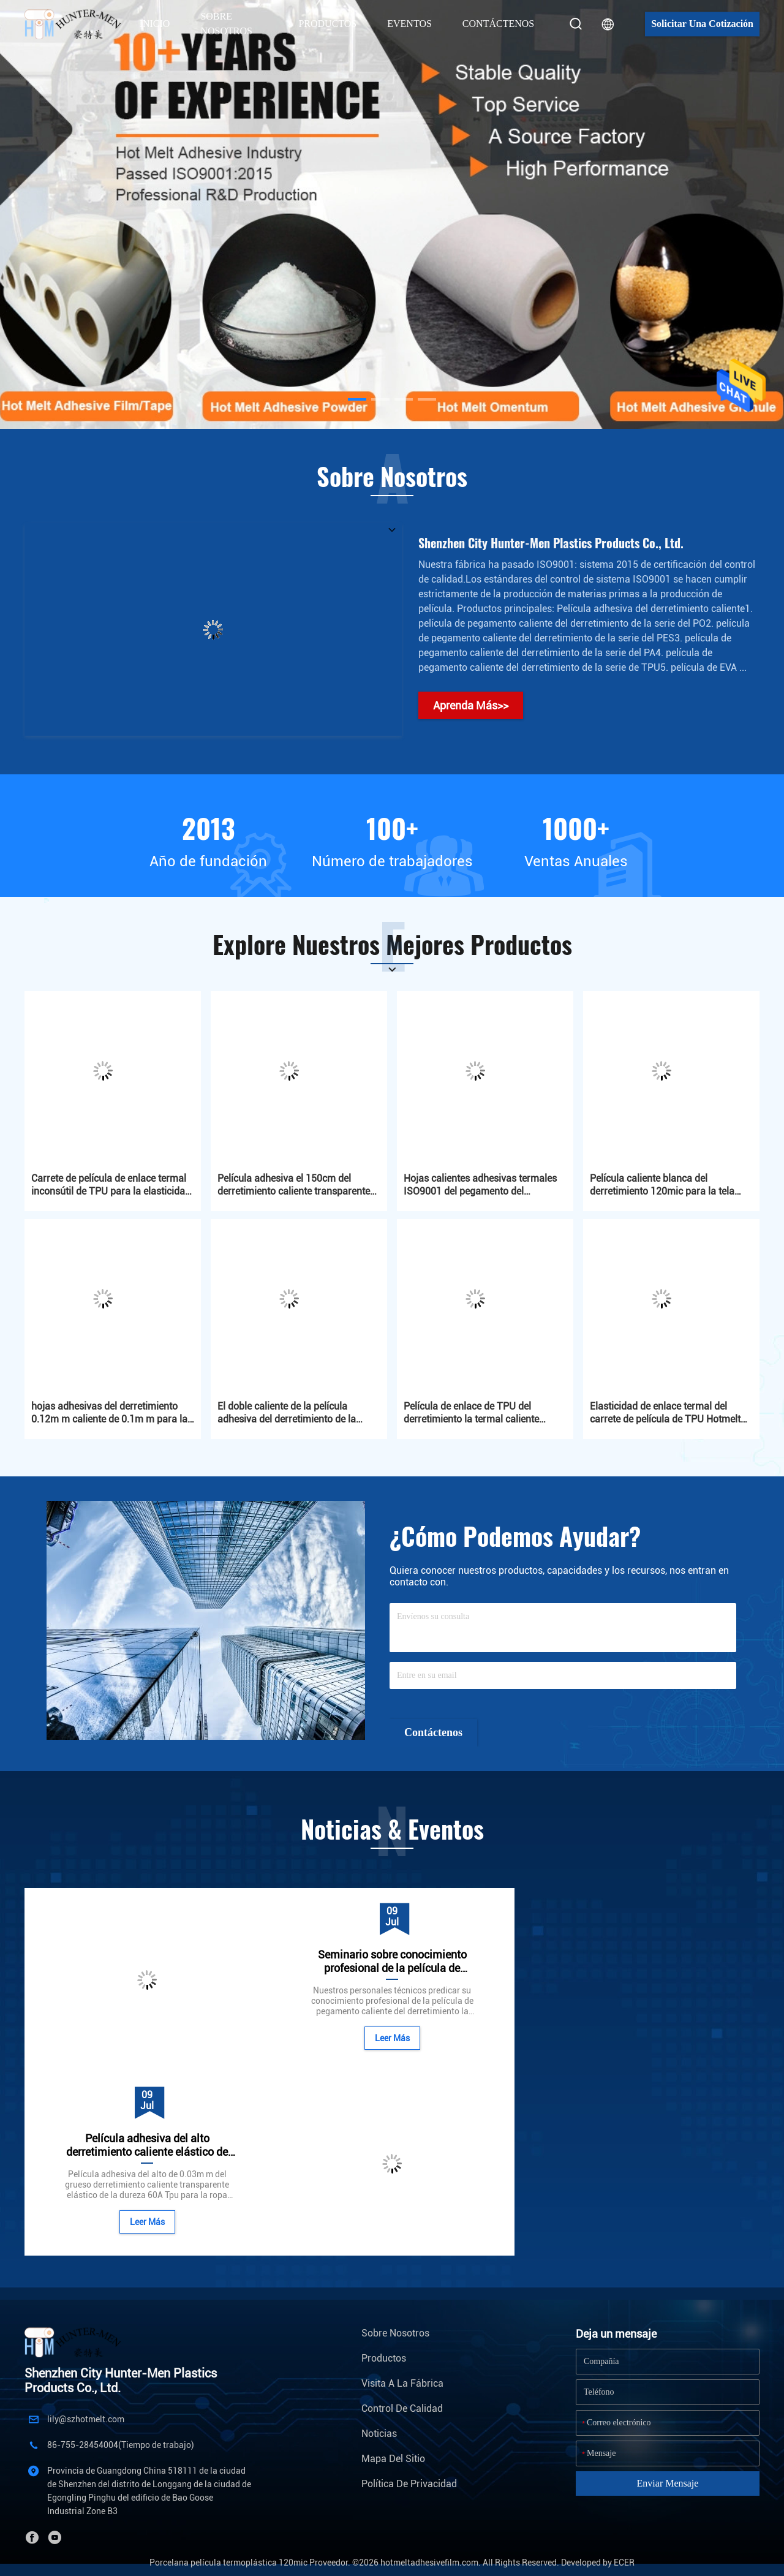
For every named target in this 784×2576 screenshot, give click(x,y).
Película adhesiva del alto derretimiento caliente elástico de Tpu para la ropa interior (147, 2145)
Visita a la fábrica (402, 2383)
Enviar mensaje (668, 2483)
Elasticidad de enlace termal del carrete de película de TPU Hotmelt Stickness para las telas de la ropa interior (665, 1413)
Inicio (155, 23)
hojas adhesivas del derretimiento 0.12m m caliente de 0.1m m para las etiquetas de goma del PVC (111, 1413)
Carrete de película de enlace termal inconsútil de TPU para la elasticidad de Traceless (110, 1185)
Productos (383, 2358)
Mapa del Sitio (393, 2459)
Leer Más (147, 2222)
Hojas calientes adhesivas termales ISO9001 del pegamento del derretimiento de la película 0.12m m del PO (483, 1185)
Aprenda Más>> (470, 705)
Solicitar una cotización (702, 23)
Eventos (409, 23)
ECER (624, 2562)
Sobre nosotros (395, 2333)
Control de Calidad (402, 2408)
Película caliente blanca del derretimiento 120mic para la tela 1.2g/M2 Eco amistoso (662, 1185)
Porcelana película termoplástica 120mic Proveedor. (250, 2562)
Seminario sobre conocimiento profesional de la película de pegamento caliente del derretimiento (392, 1961)
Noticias (379, 2433)
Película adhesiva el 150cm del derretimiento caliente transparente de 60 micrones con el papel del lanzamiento (293, 1185)
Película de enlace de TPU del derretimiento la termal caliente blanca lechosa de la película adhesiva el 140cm (471, 1413)
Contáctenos (498, 23)
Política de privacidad (409, 2484)
